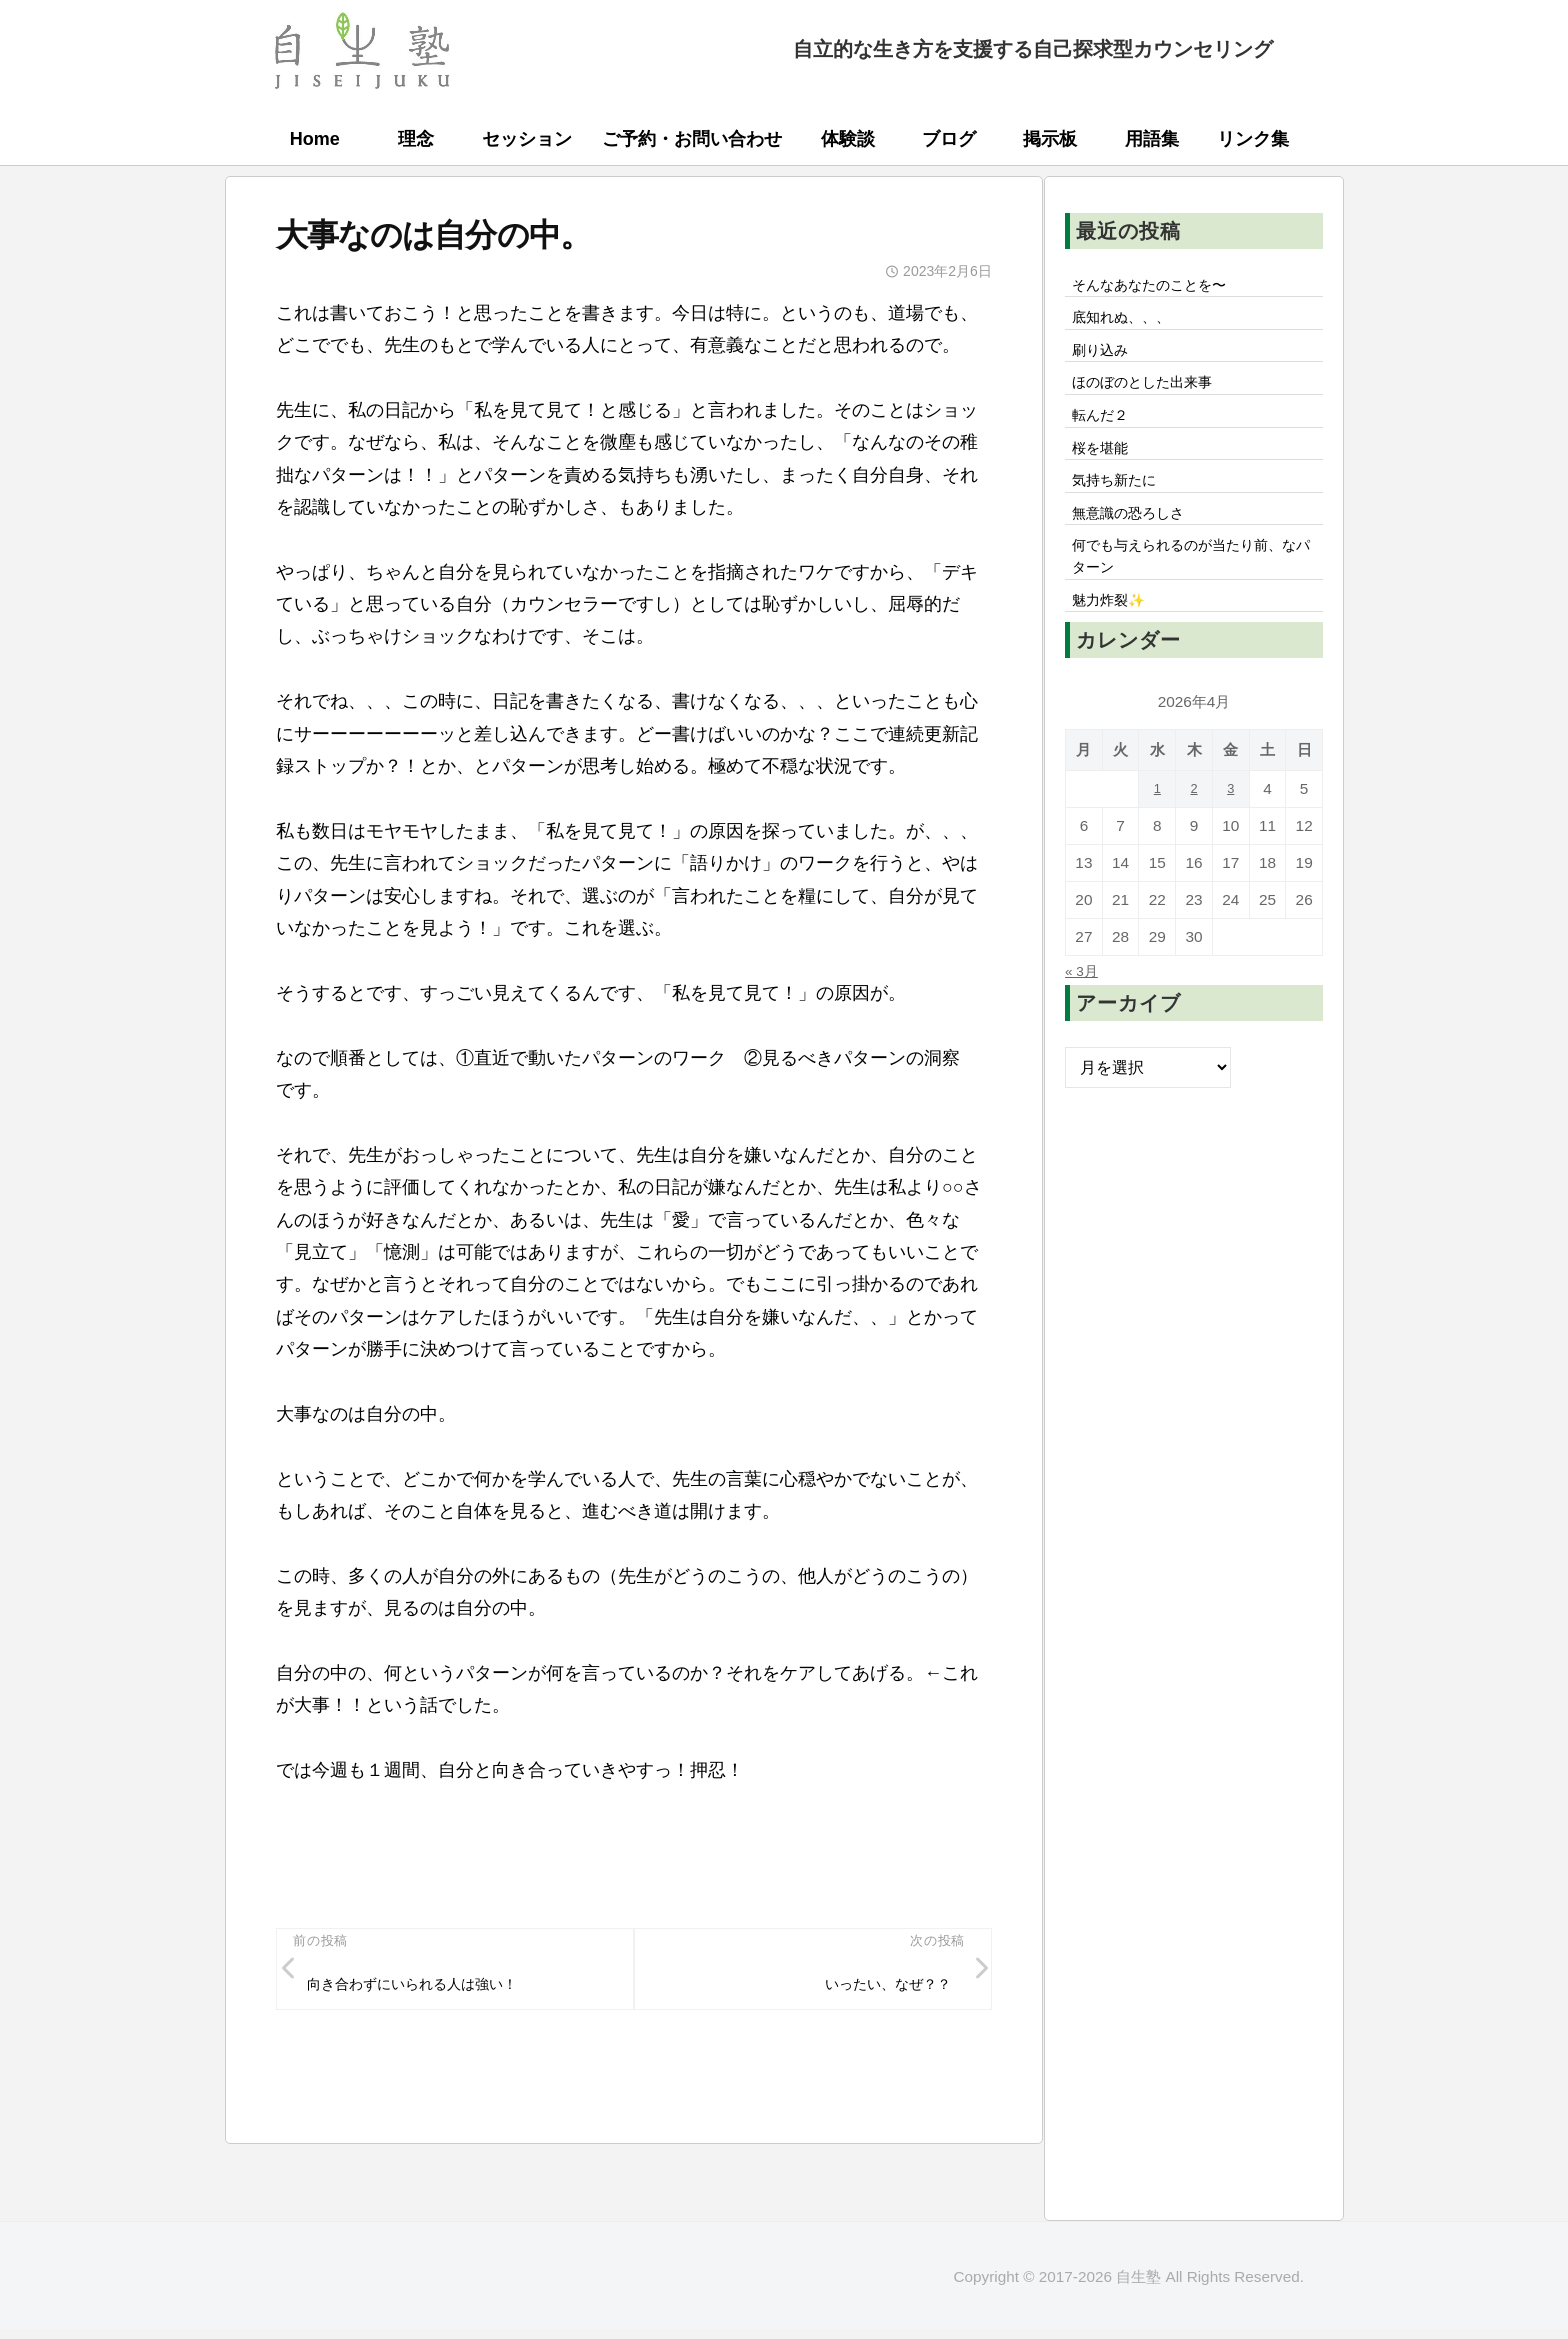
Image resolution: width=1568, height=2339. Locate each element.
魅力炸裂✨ (1115, 645)
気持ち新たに (1121, 508)
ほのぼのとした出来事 (1153, 397)
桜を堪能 (1105, 471)
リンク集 (1253, 139)
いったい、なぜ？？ (877, 1989)
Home (315, 139)
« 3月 (1084, 1017)
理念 (416, 139)
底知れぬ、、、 (1129, 324)
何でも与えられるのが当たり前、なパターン (1193, 595)
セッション (527, 139)
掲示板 (1050, 139)
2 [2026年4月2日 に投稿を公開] (1194, 835)
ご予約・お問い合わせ (692, 139)
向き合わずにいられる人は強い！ (430, 1989)
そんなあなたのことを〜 (1161, 287)
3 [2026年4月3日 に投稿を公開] (1230, 835)
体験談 (848, 139)
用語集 (1152, 139)
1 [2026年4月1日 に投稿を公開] (1157, 835)
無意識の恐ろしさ (1137, 545)
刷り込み (1105, 360)
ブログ (949, 139)
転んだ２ (1105, 434)
